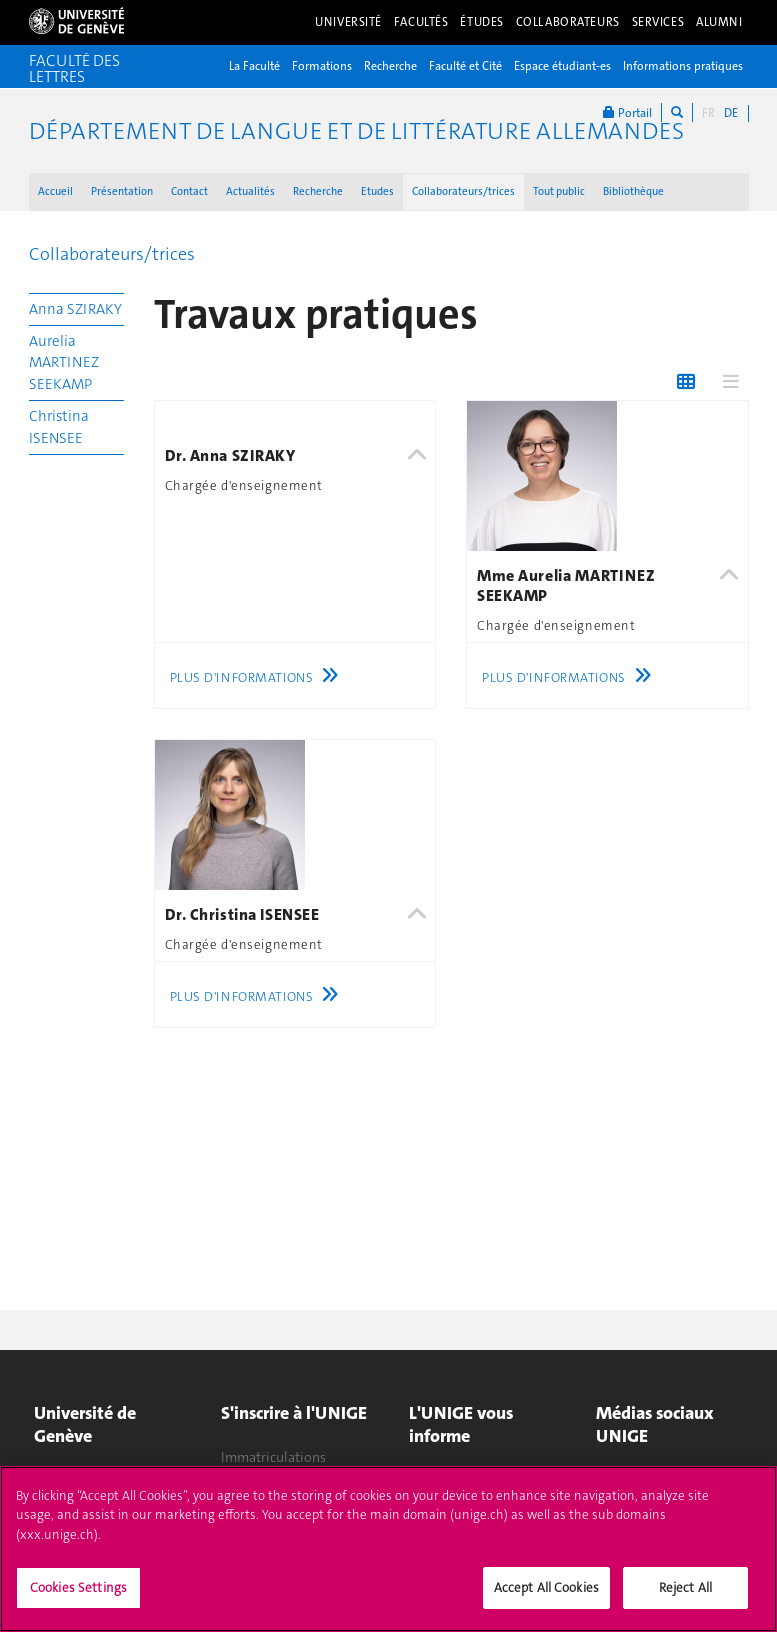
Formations (322, 66)
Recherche (390, 66)
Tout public (559, 191)
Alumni (719, 22)
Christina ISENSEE (59, 426)
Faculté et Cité (465, 66)
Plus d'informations (259, 677)
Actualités (250, 191)
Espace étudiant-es (562, 66)
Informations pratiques (683, 66)
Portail (627, 112)
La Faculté (254, 66)
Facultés (421, 22)
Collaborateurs (568, 22)
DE (731, 113)
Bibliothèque (633, 191)
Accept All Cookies (546, 1597)
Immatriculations (273, 1457)
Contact (189, 191)
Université (348, 22)
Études (481, 22)
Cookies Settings (78, 1597)
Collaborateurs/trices (463, 191)
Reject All (685, 1597)
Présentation (122, 191)
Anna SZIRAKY (75, 309)
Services (658, 22)
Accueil (55, 191)
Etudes (377, 191)
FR (708, 113)
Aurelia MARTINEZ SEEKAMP (64, 362)
